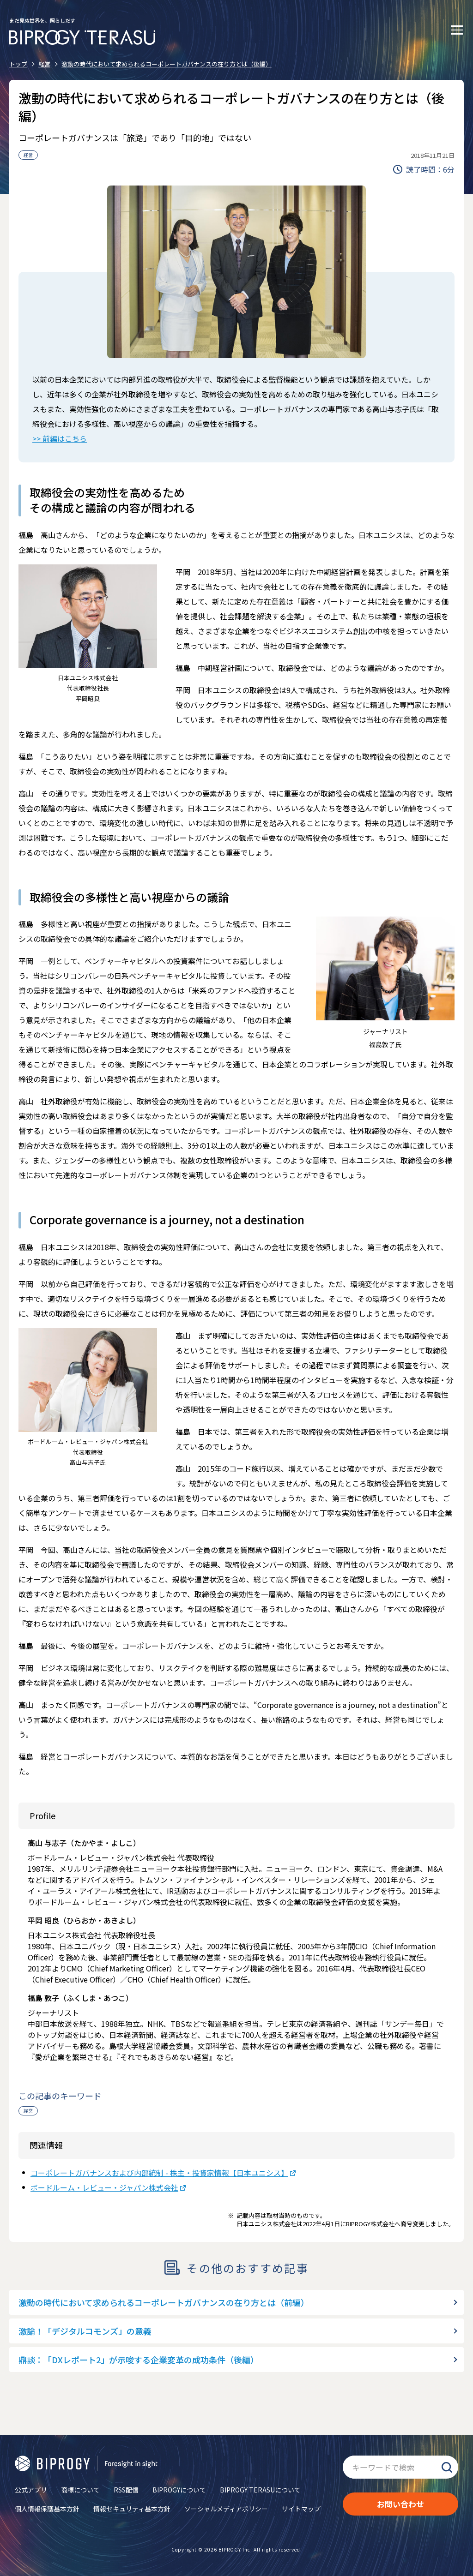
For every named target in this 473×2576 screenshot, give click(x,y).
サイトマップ (301, 2508)
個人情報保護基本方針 (47, 2508)
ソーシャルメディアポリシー (226, 2508)
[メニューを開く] (457, 30)
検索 (446, 2467)
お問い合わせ (400, 2504)
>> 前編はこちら (59, 438)
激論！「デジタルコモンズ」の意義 (85, 2331)
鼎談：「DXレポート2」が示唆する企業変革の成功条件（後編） (138, 2360)
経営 (28, 154)
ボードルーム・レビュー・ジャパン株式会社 (104, 2187)
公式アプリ (31, 2489)
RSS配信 (126, 2489)
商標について (80, 2489)
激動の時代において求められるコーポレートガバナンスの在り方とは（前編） (163, 2302)
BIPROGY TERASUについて (260, 2489)
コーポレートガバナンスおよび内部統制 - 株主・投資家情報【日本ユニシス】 (159, 2172)
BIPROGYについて (179, 2489)
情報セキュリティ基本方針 (131, 2508)
